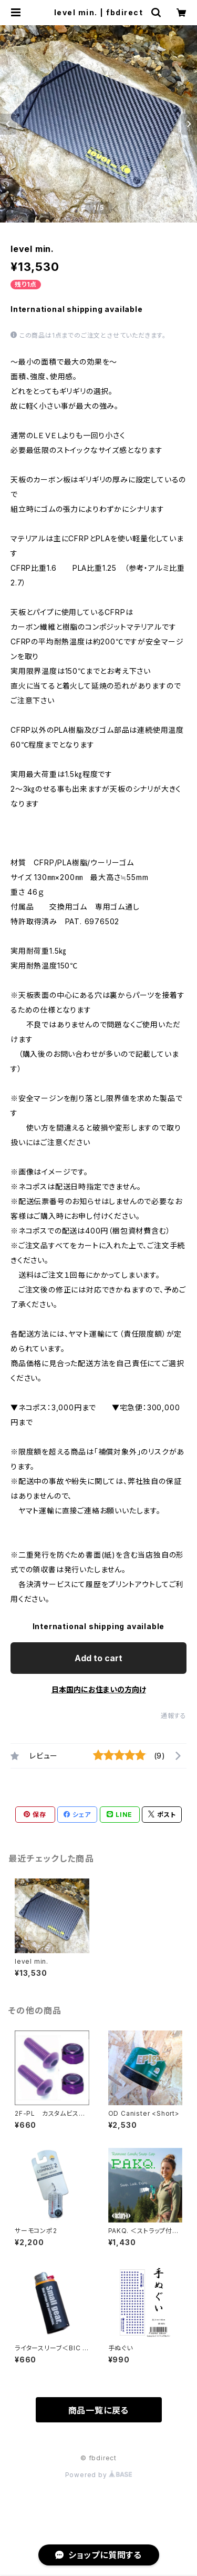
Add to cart (98, 1658)
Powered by (98, 2475)
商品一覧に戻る (98, 2410)
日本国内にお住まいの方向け (98, 1689)
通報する (173, 1716)
